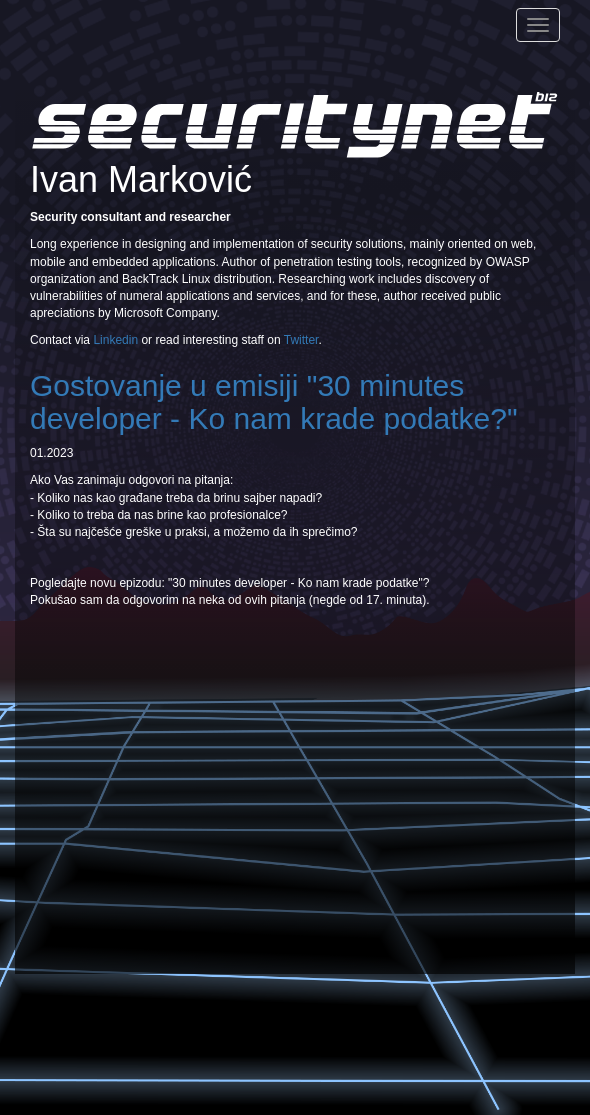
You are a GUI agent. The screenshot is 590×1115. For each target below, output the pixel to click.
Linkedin (115, 340)
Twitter (301, 340)
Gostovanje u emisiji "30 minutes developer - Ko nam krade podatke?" (274, 402)
